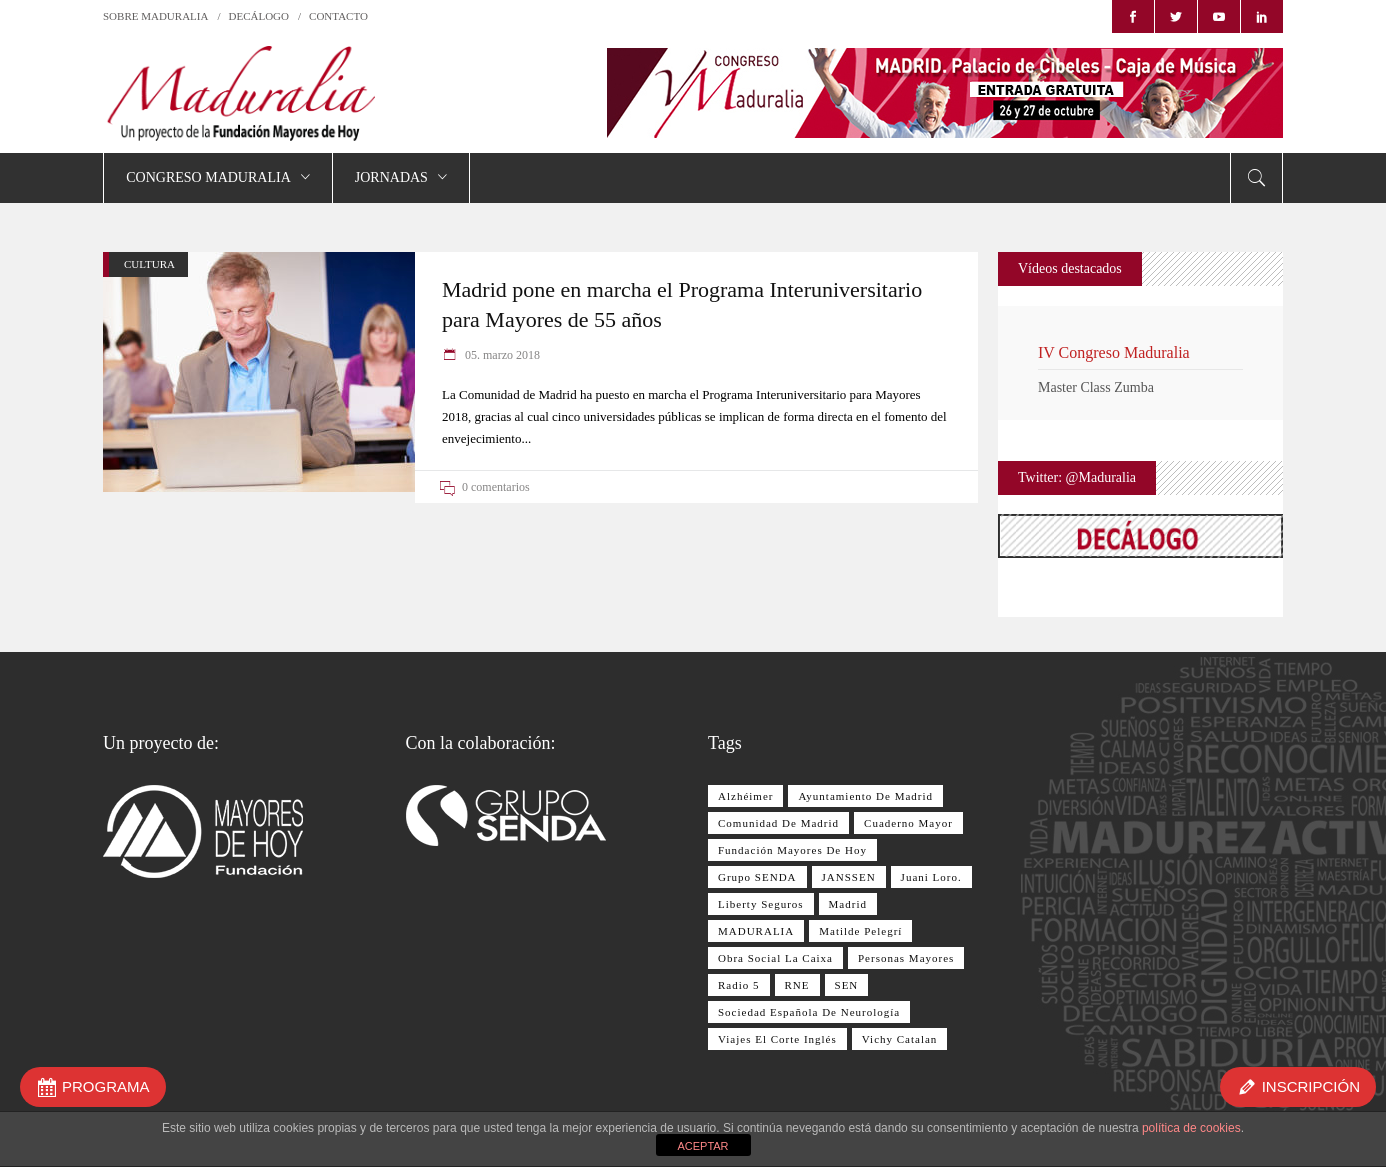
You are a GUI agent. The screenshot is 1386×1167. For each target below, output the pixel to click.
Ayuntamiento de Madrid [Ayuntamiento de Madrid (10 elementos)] (865, 796)
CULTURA (149, 264)
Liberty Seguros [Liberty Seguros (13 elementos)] (761, 904)
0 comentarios (496, 487)
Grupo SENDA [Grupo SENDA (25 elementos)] (757, 877)
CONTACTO (338, 16)
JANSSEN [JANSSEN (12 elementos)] (849, 877)
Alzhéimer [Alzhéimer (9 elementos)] (745, 796)
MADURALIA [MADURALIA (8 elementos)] (756, 931)
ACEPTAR (702, 1146)
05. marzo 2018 (501, 355)
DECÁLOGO (259, 16)
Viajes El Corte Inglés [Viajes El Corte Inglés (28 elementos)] (777, 1039)
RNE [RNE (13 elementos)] (797, 985)
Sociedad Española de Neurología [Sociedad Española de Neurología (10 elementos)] (809, 1012)
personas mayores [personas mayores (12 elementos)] (906, 958)
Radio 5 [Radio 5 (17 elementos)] (739, 985)
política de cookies (1191, 1128)
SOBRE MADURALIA (155, 16)
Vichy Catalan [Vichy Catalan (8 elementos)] (900, 1039)
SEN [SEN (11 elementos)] (847, 985)
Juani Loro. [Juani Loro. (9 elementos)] (931, 877)
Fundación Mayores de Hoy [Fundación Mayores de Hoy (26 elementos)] (792, 850)
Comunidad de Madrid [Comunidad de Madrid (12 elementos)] (778, 823)
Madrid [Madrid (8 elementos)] (848, 904)
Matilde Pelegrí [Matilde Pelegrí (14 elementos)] (860, 931)
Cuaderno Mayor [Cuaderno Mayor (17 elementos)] (908, 823)
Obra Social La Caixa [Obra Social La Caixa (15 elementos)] (775, 958)
